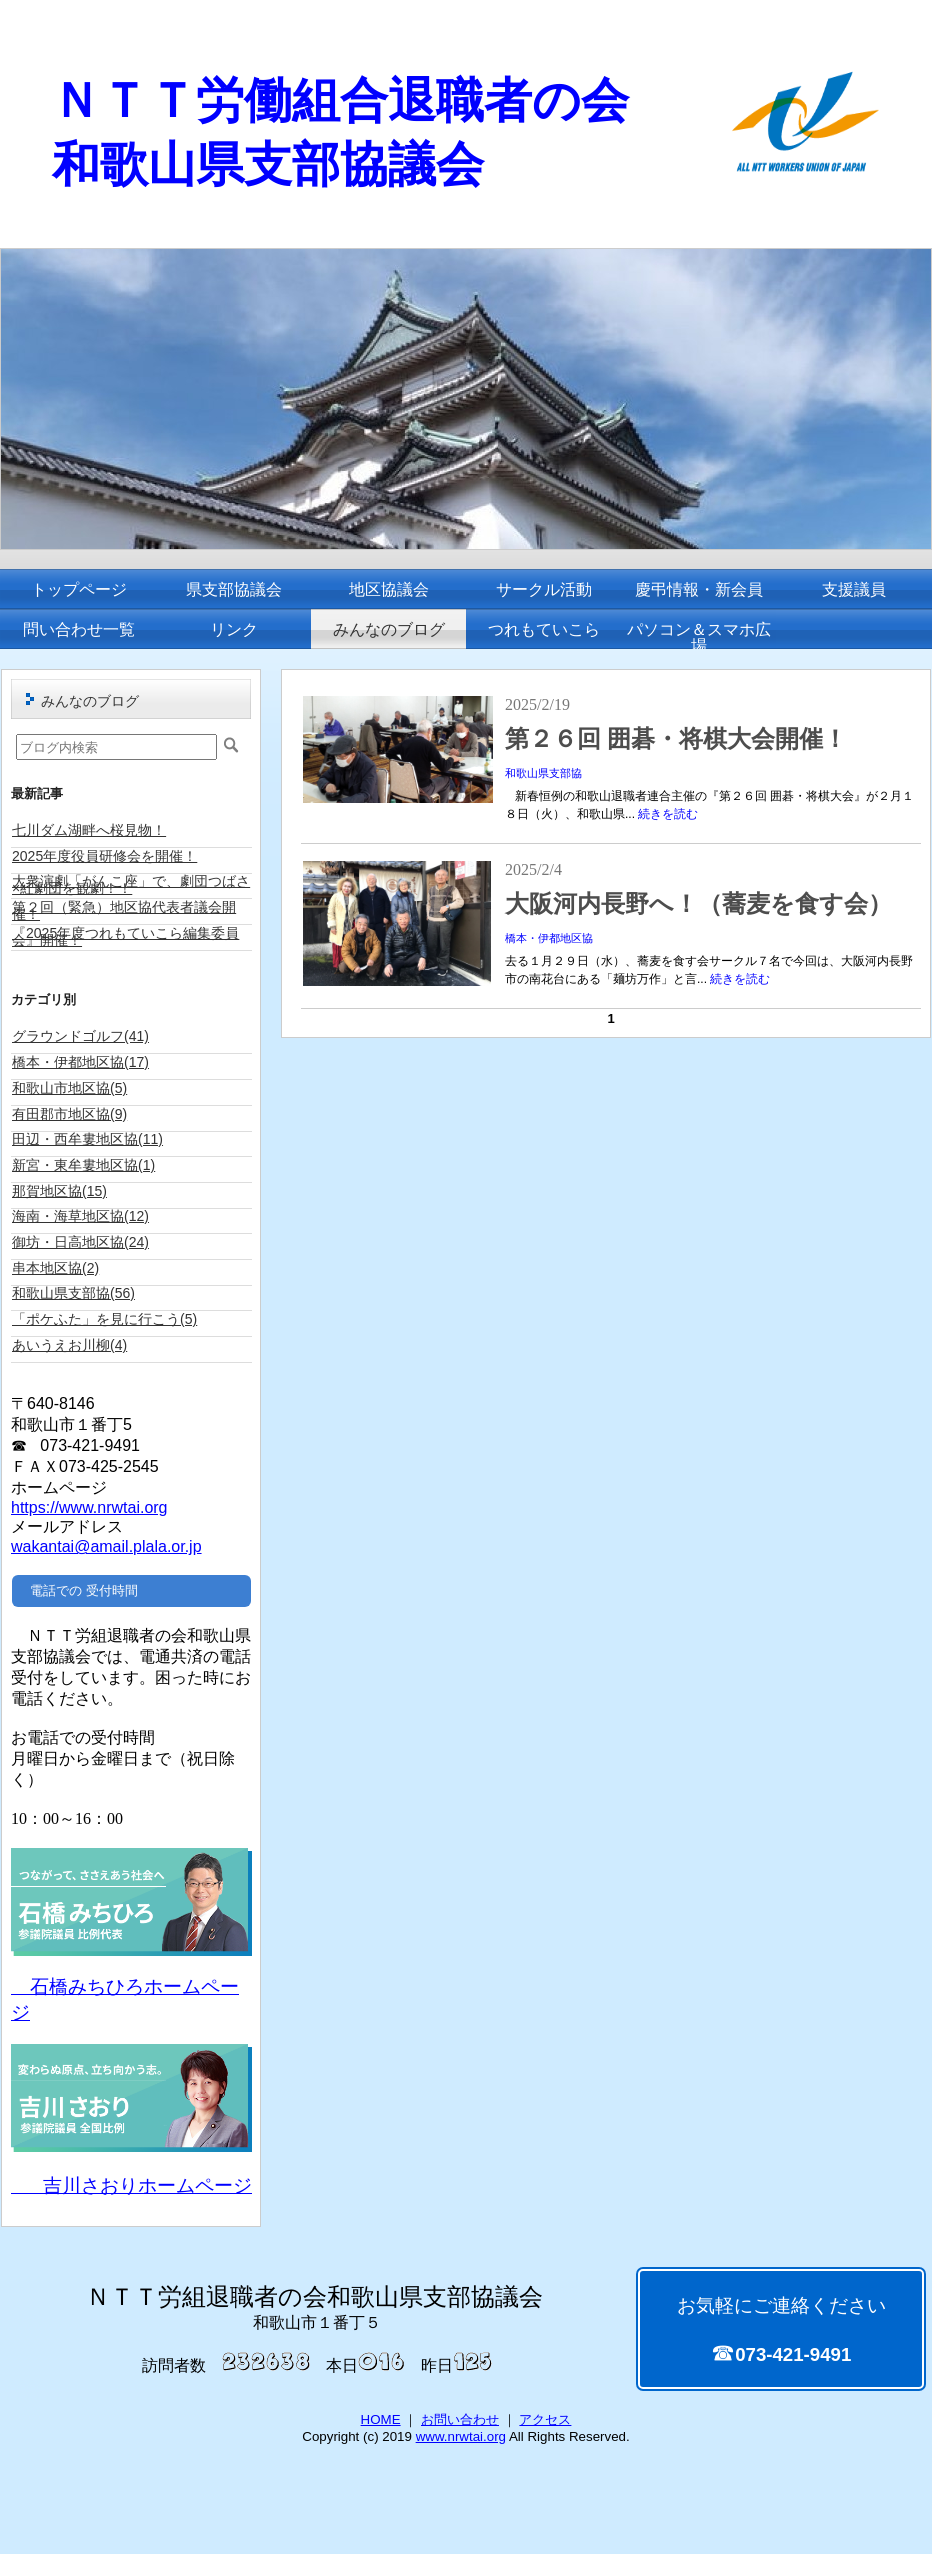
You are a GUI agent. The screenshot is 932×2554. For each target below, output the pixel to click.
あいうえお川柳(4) (69, 1345)
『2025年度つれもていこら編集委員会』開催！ (125, 936)
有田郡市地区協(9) (69, 1114)
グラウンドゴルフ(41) (80, 1036)
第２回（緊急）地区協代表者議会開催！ (124, 910)
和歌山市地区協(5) (69, 1088)
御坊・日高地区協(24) (80, 1242)
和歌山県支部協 (543, 773)
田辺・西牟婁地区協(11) (87, 1139)
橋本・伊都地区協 (549, 938)
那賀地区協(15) (59, 1191)
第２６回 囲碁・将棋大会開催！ (676, 739)
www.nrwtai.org (461, 2436)
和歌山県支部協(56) (73, 1293)
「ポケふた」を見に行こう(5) (104, 1319)
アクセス (545, 2419)
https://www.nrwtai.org (89, 1507)
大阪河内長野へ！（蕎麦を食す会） (710, 904)
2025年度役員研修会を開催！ (104, 856)
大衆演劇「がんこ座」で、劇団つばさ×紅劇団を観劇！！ (131, 884)
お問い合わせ (460, 2419)
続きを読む (668, 814)
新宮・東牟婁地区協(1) (83, 1165)
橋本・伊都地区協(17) (80, 1062)
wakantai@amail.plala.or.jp (106, 1546)
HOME (381, 2419)
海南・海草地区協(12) (80, 1216)
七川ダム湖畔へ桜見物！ (89, 830)
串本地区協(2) (55, 1268)
